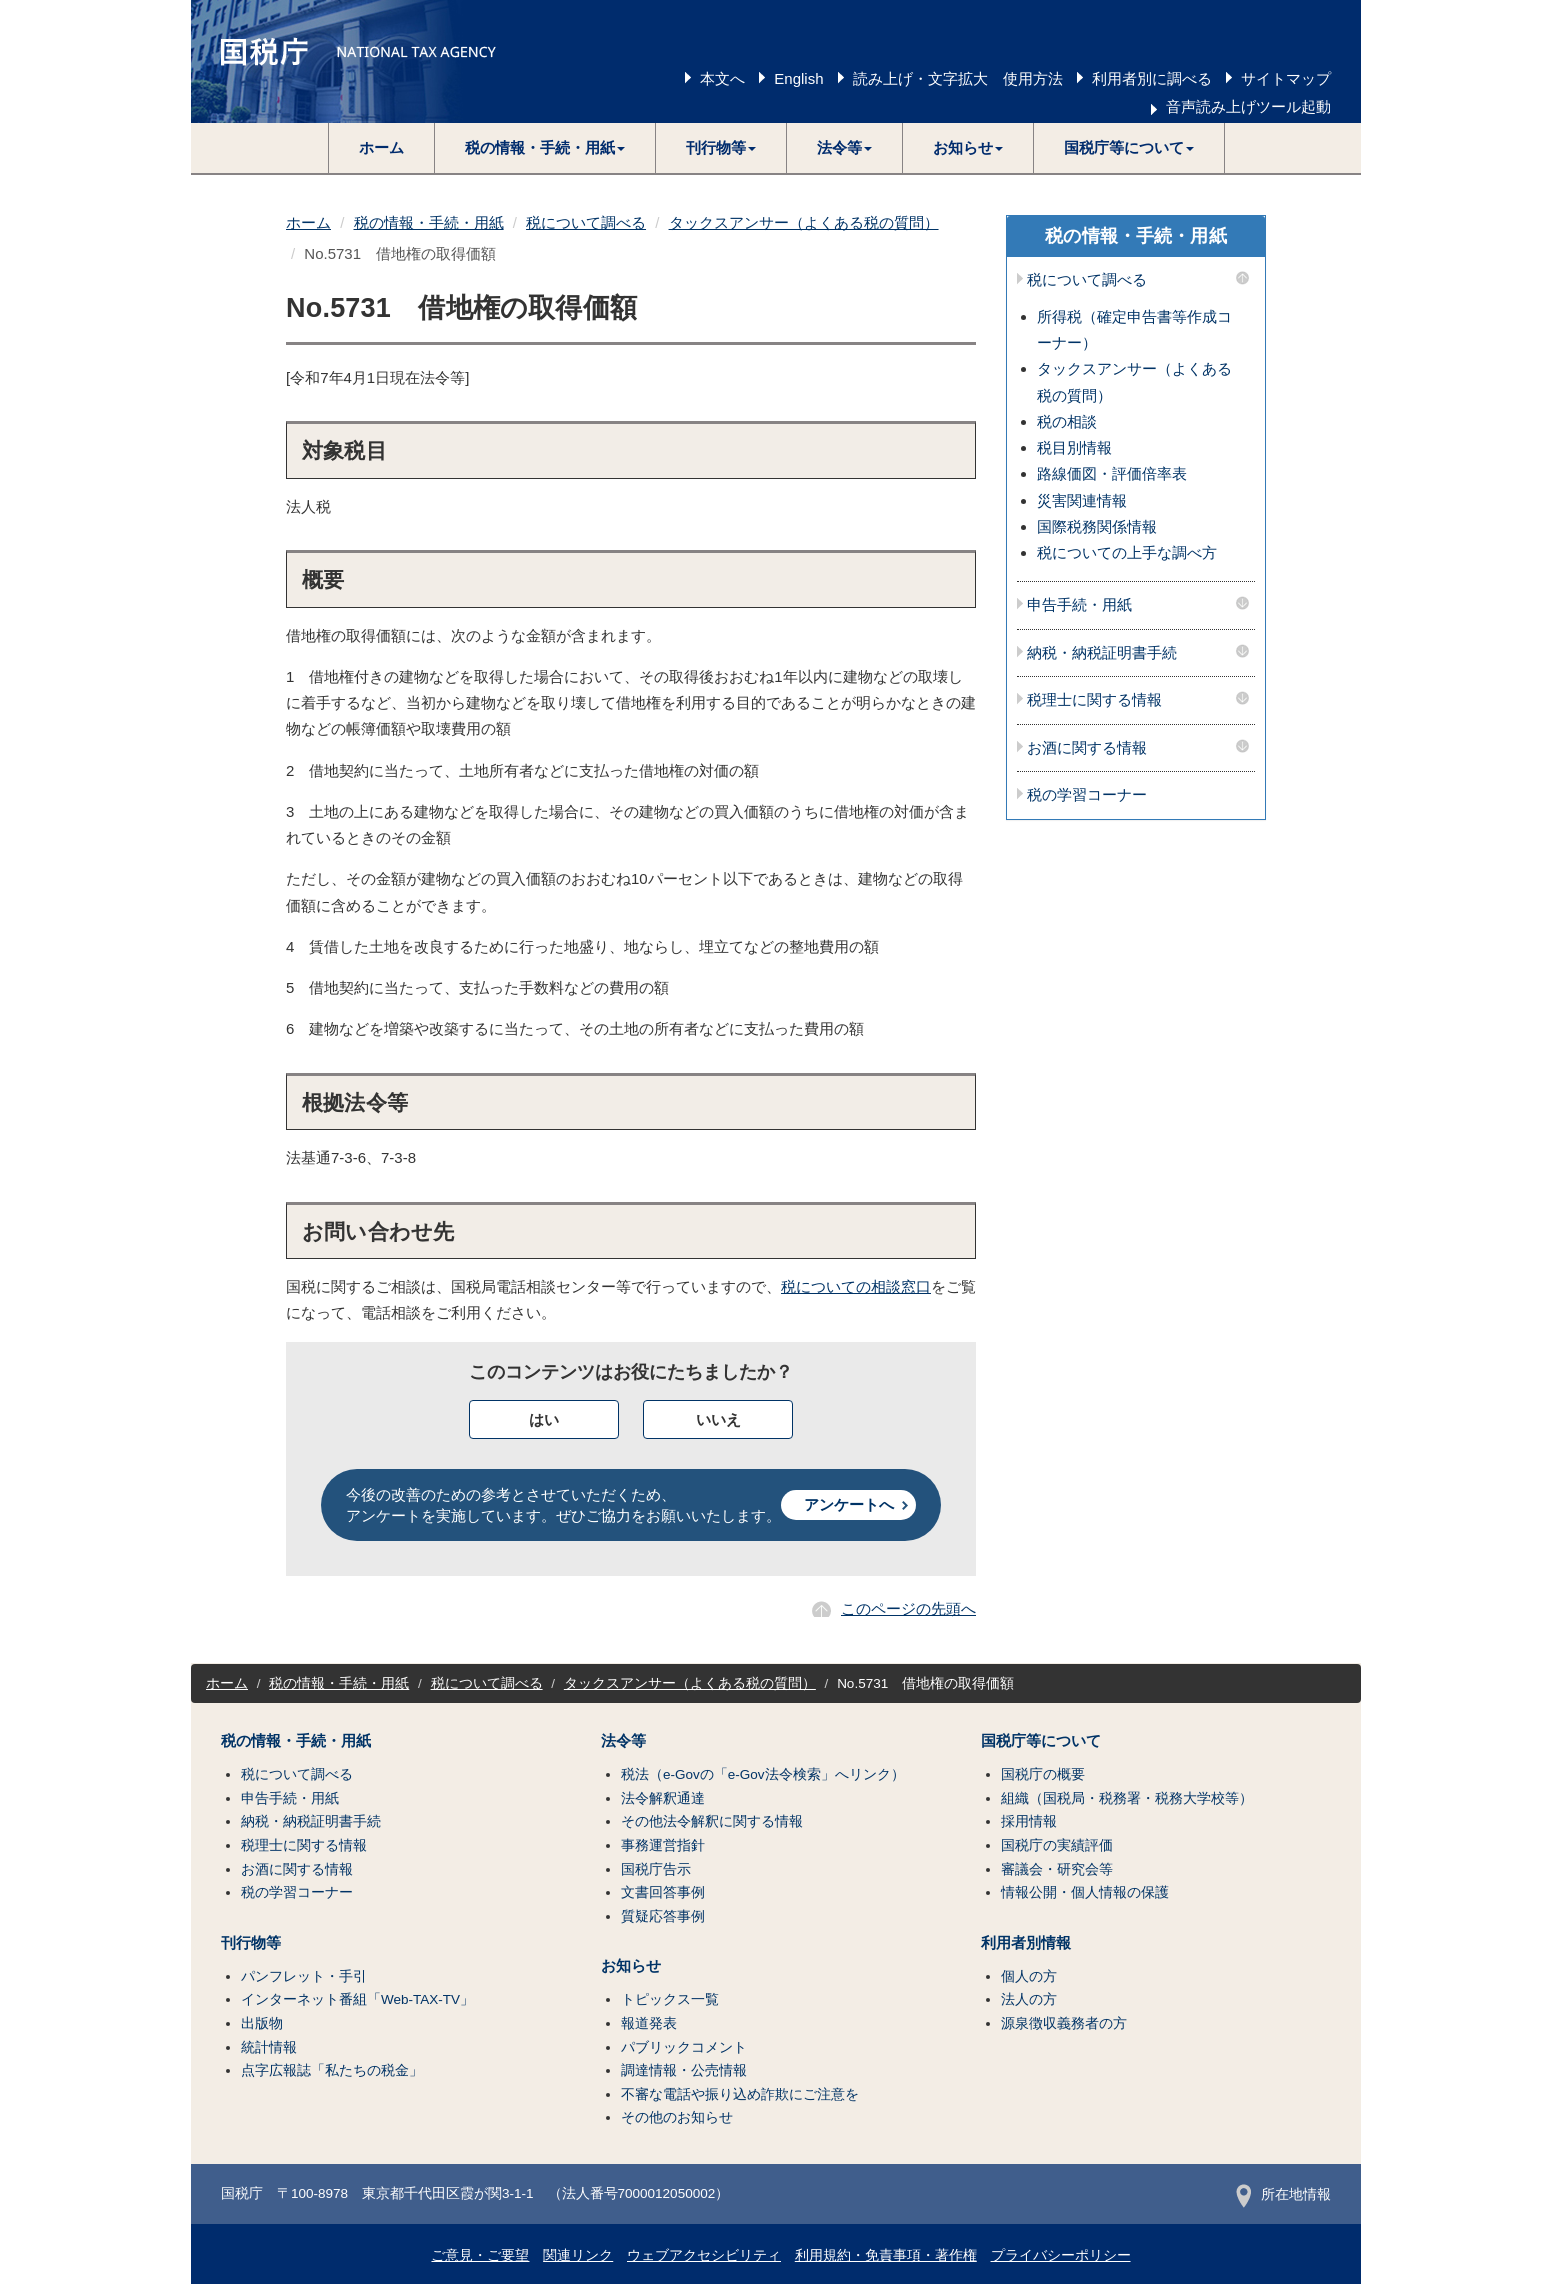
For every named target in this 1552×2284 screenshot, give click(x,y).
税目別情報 (1074, 447)
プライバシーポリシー (1061, 2255)
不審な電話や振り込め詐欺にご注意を (740, 2094)
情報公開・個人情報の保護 (1085, 1892)
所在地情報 (1283, 2194)
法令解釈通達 (663, 1798)
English (798, 78)
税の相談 (1067, 421)
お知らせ (631, 1966)
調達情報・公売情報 (684, 2070)
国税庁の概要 (1043, 1774)
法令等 (623, 1741)
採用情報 (1029, 1821)
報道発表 (649, 2023)
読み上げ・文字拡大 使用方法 (958, 78)
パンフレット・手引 (304, 1976)
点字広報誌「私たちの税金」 (332, 2070)
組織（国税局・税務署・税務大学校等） (1127, 1798)
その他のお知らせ (677, 2117)
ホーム (381, 147)
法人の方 (1029, 1999)
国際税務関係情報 (1097, 526)
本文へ (722, 78)
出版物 (262, 2023)
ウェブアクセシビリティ (704, 2255)
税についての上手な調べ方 (1127, 552)
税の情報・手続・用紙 (429, 222)
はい (544, 1419)
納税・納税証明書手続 (1102, 653)
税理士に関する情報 (1094, 700)
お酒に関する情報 (1087, 748)
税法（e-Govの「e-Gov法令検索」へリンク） (763, 1774)
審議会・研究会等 (1057, 1869)
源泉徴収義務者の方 (1064, 2023)
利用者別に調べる (1152, 78)
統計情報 (269, 2047)
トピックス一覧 (670, 1999)
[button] (545, 148)
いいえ (718, 1419)
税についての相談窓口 (856, 1286)
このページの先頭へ (908, 1608)
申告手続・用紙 (1079, 605)
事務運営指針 (663, 1845)
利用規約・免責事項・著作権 (886, 2255)
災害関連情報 (1082, 500)
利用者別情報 (1026, 1943)
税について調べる (586, 222)
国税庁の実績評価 (1057, 1845)
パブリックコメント (684, 2047)
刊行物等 (251, 1943)
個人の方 (1029, 1976)
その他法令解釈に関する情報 (712, 1821)
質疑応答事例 (663, 1916)
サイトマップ (1286, 78)
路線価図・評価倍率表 (1112, 473)
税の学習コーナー (1087, 795)
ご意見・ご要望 (480, 2255)
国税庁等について (1041, 1741)
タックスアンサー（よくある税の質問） (804, 222)
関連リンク (578, 2255)
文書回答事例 (663, 1892)
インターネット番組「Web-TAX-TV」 (357, 1999)
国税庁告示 (656, 1869)
